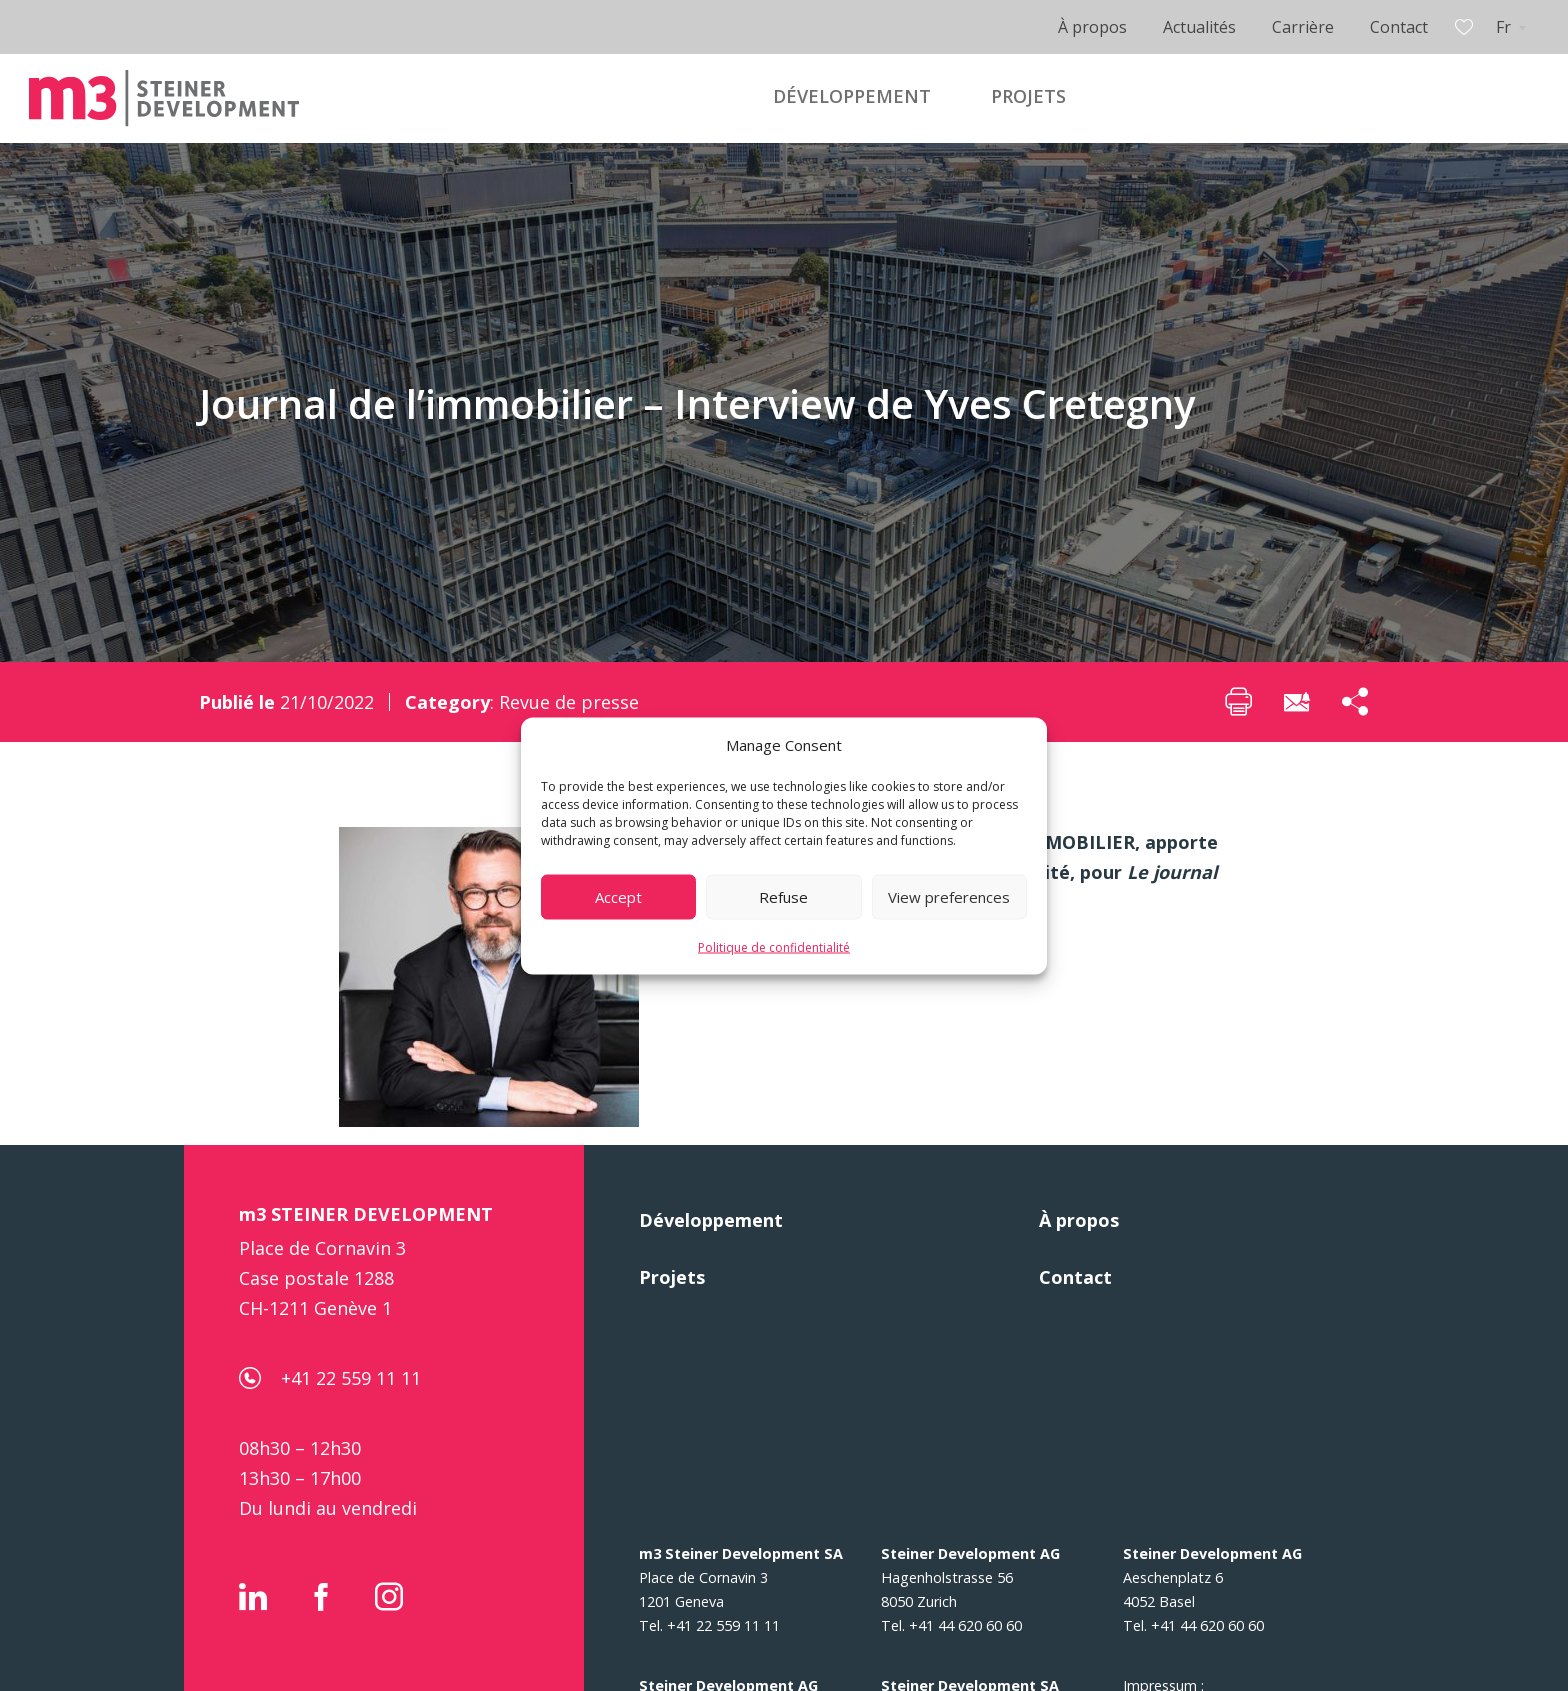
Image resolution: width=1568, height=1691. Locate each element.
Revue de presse (569, 702)
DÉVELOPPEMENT (852, 96)
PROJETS (1028, 96)
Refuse (783, 897)
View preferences (949, 897)
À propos (1092, 27)
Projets (672, 1277)
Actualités (1199, 27)
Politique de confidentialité (774, 946)
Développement (711, 1220)
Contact (1399, 27)
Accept (618, 897)
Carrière (1303, 27)
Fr (1503, 27)
